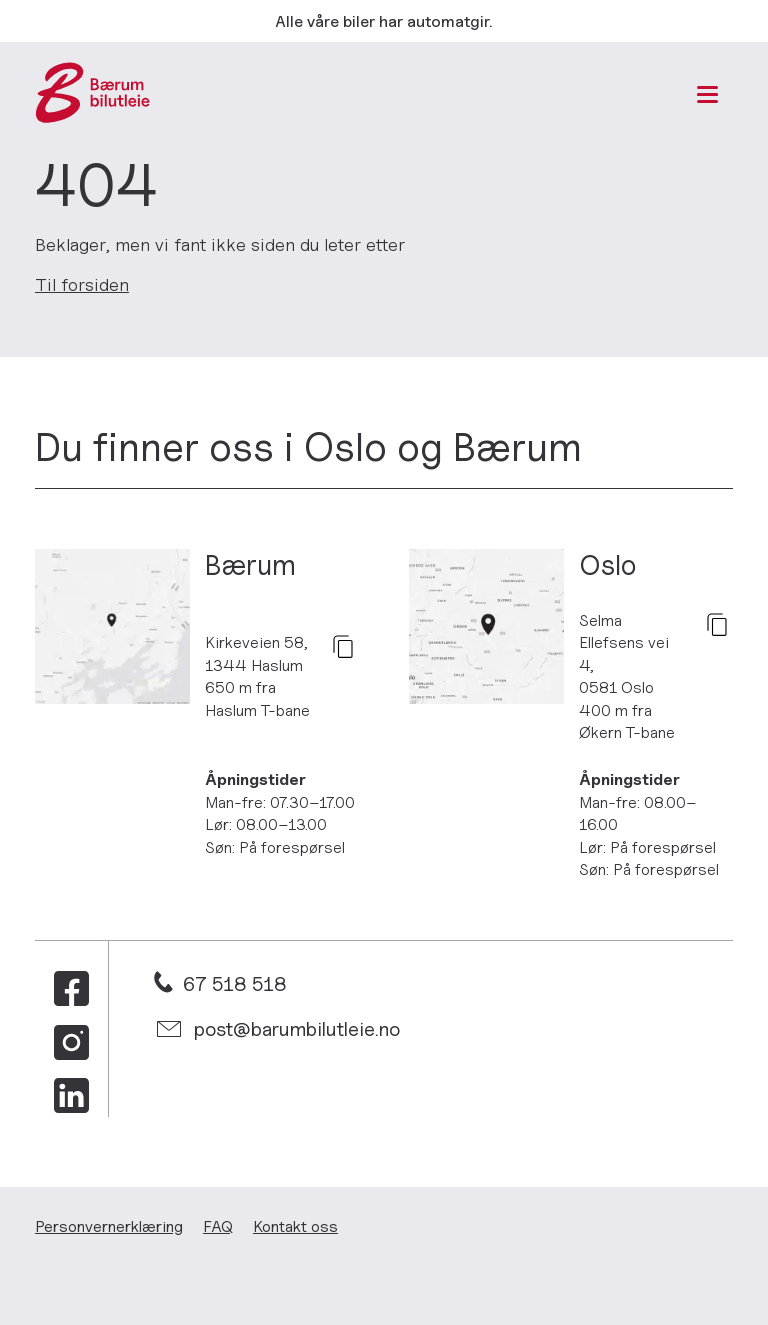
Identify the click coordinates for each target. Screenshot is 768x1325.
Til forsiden (82, 284)
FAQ (218, 1226)
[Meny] (707, 94)
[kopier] (343, 648)
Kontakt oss (295, 1226)
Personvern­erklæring (109, 1226)
